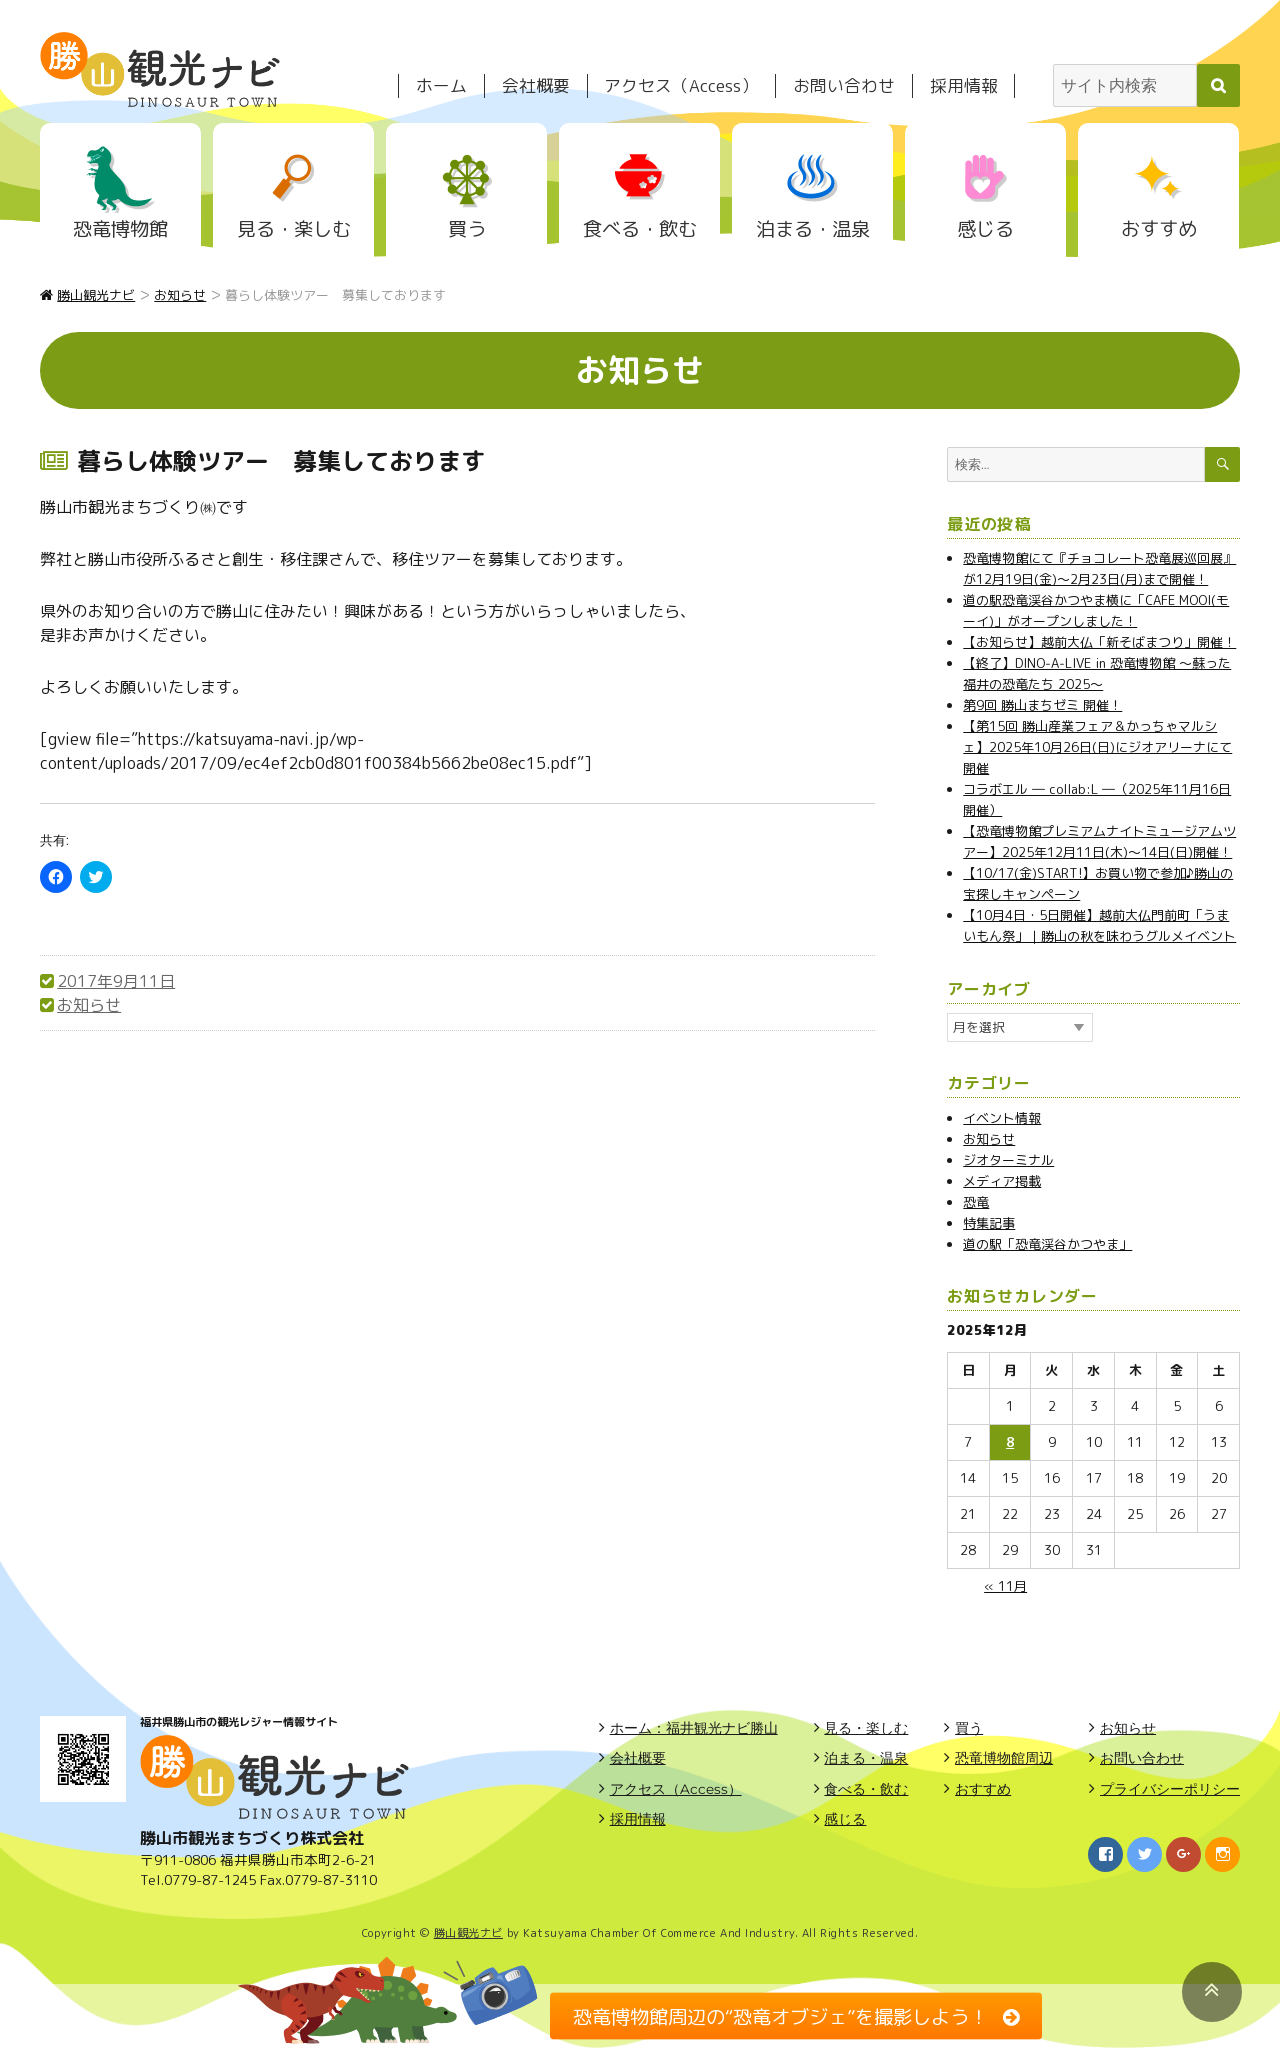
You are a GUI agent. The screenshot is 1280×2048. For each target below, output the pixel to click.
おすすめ (1159, 228)
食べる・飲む (640, 228)
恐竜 (976, 1202)
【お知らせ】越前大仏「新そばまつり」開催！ (1099, 642)
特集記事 (989, 1223)
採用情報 (964, 85)
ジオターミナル (1008, 1160)
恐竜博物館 (120, 228)
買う (467, 228)
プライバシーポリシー (1170, 1789)
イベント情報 (1002, 1118)
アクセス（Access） (681, 85)
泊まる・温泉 (813, 228)
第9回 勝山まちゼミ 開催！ (1042, 705)
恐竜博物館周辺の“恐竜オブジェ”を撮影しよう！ (780, 2015)
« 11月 (1005, 1586)
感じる (985, 228)
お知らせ (89, 1005)
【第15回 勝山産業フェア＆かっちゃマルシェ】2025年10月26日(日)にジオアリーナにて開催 (1097, 747)
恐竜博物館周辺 (1004, 1758)
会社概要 (536, 85)
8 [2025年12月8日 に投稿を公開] (1010, 1442)
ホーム (441, 85)
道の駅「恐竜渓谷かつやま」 (1047, 1244)
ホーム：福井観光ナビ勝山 (694, 1728)
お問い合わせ (844, 85)
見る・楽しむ (294, 228)
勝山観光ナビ (468, 1933)
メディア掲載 (1002, 1181)
